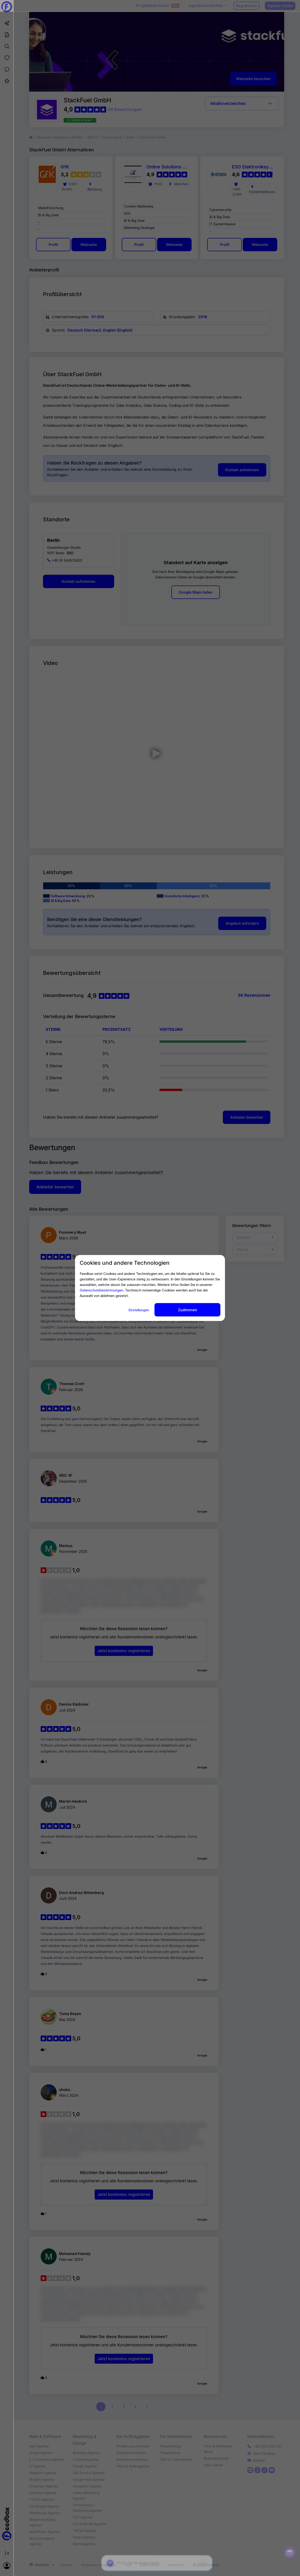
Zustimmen (187, 1309)
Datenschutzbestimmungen (101, 1290)
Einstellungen (139, 1310)
